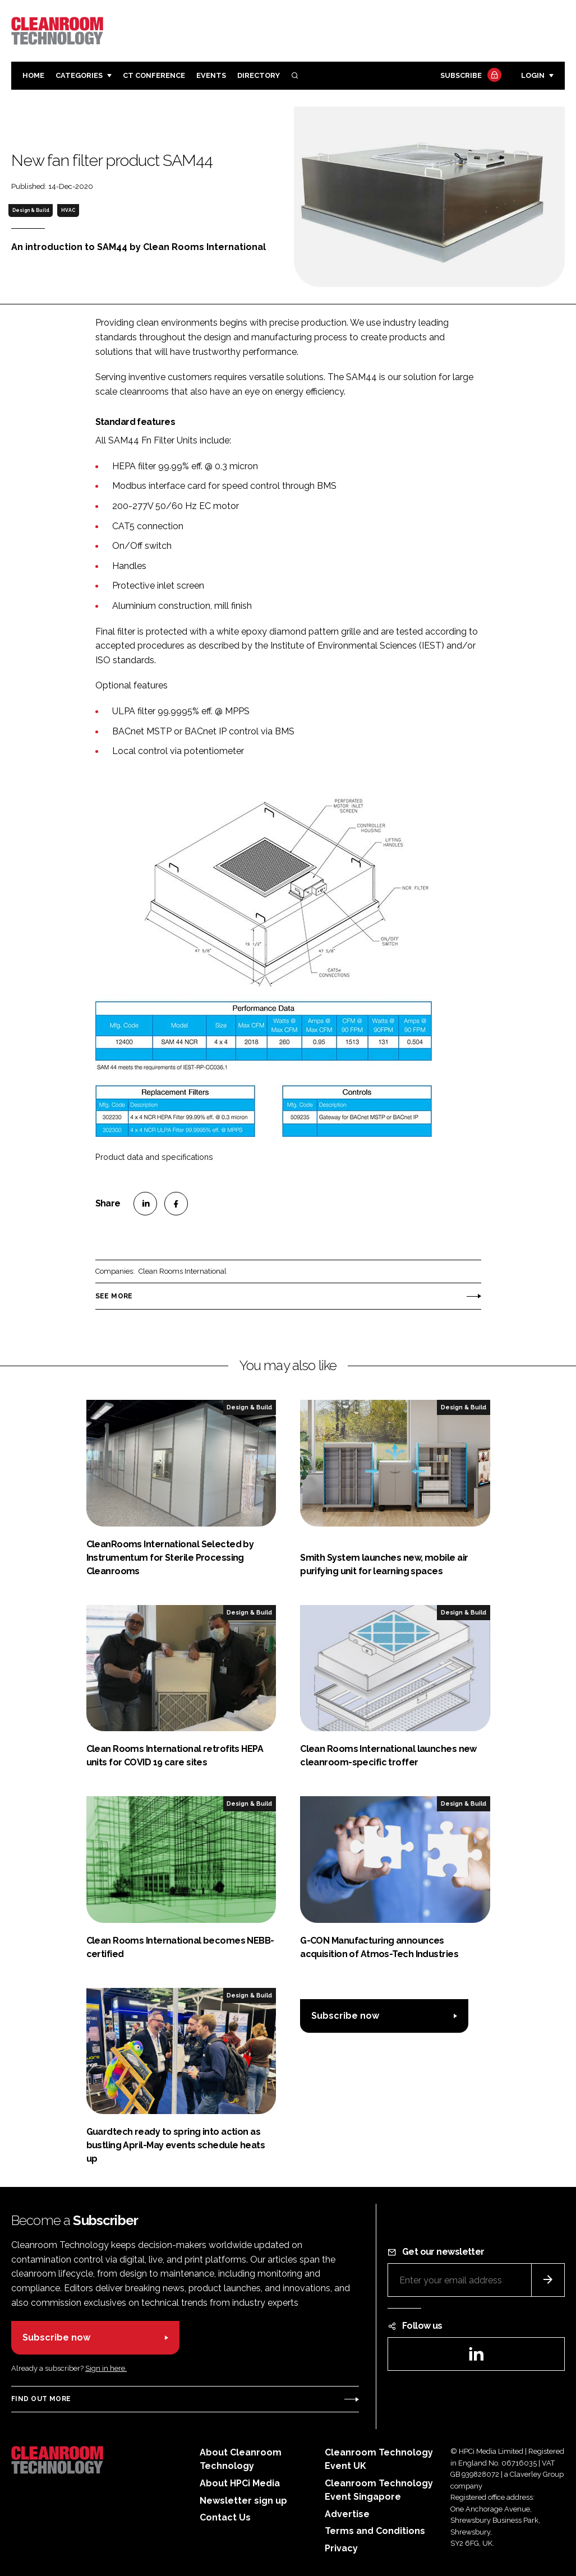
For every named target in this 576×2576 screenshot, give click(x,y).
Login (533, 75)
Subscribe (469, 76)
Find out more (41, 2399)
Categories (79, 75)
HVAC (68, 210)
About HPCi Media (240, 2483)
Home (33, 75)
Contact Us (225, 2517)
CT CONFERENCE (154, 75)
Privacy (341, 2548)
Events (211, 75)
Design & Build (30, 210)
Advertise (347, 2514)
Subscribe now (345, 2015)
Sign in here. (106, 2368)
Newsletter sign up (243, 2500)
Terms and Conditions (375, 2531)
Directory (258, 75)
